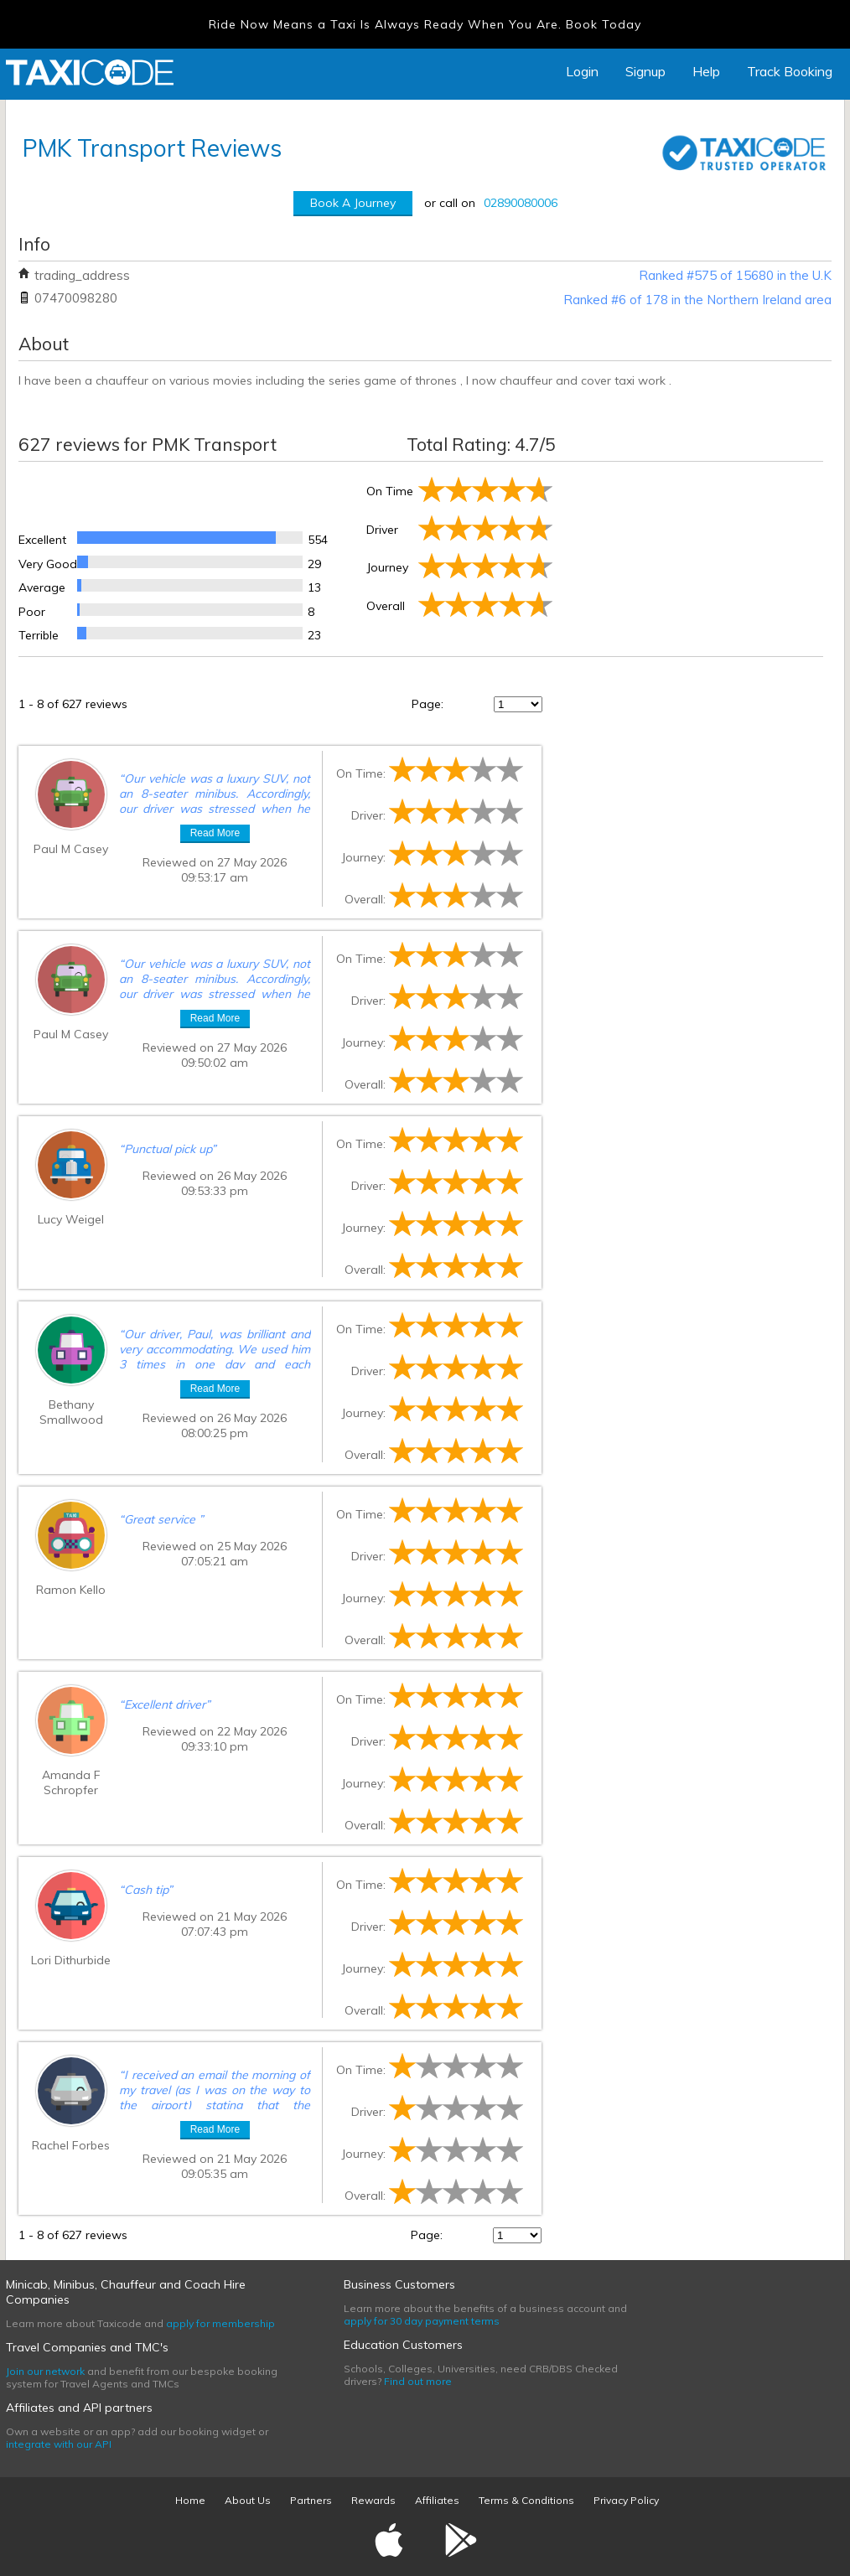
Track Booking (789, 71)
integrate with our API (58, 2444)
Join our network (45, 2371)
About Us (248, 2500)
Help (706, 71)
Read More (215, 833)
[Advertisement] (689, 555)
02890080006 (520, 202)
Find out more (418, 2381)
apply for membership (220, 2323)
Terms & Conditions (526, 2500)
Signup (645, 71)
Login (582, 71)
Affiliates (437, 2500)
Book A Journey (353, 202)
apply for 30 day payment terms (422, 2321)
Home (190, 2500)
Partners (311, 2500)
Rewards (373, 2500)
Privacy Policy (626, 2500)
